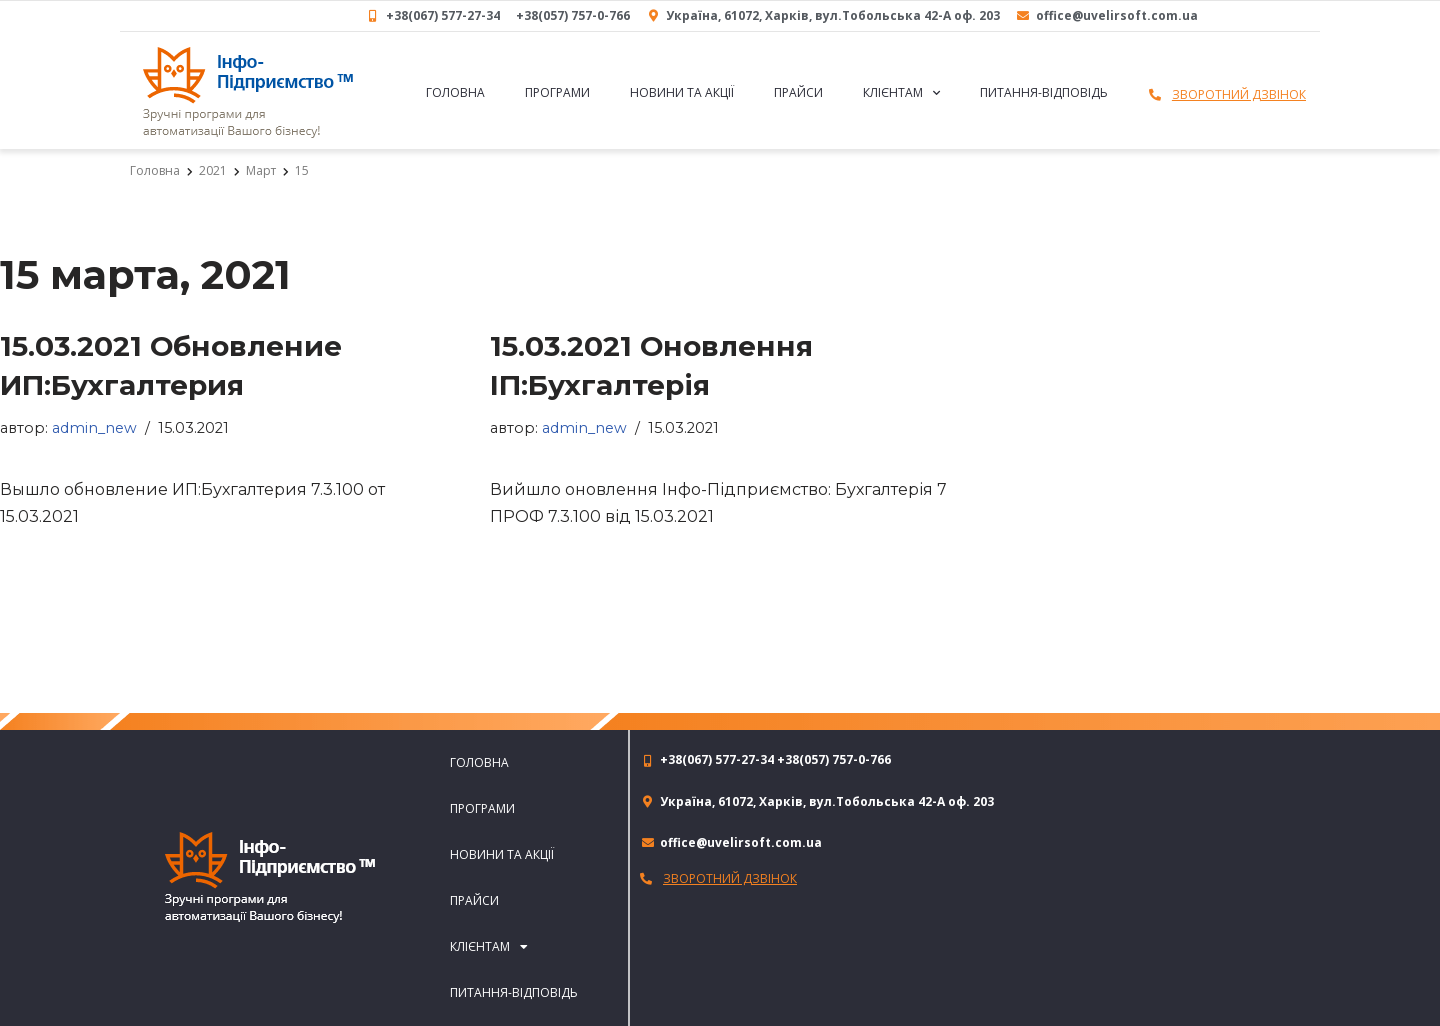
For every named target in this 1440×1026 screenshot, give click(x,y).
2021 (213, 170)
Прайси (798, 92)
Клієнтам (901, 93)
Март (261, 170)
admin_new (94, 428)
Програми (557, 92)
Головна (455, 92)
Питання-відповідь (1044, 92)
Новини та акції (682, 92)
